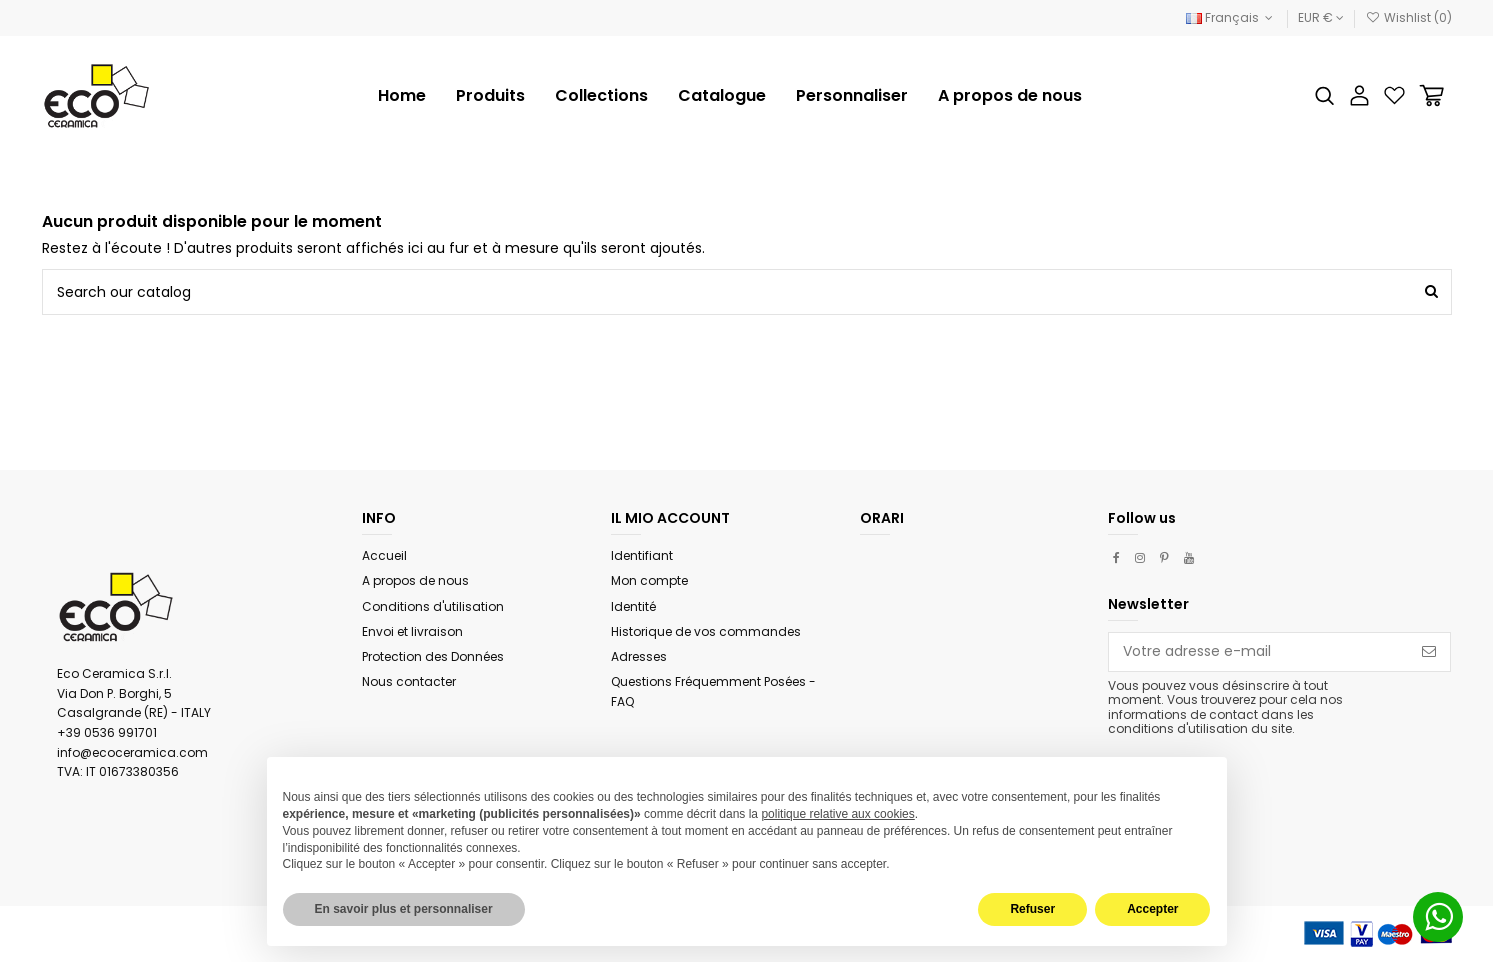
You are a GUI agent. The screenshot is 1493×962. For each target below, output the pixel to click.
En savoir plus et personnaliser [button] (404, 909)
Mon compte (649, 580)
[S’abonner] (1429, 652)
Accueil (384, 555)
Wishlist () (1408, 17)
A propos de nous (415, 580)
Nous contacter (409, 681)
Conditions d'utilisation (433, 606)
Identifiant (642, 555)
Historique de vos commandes (706, 631)
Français (1231, 17)
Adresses (639, 656)
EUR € (1321, 17)
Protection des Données (433, 656)
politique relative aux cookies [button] (837, 814)
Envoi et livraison (412, 631)
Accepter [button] (1152, 909)
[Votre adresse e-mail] (1258, 652)
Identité (633, 606)
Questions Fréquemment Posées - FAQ (713, 691)
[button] (601, 96)
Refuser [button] (1032, 909)
